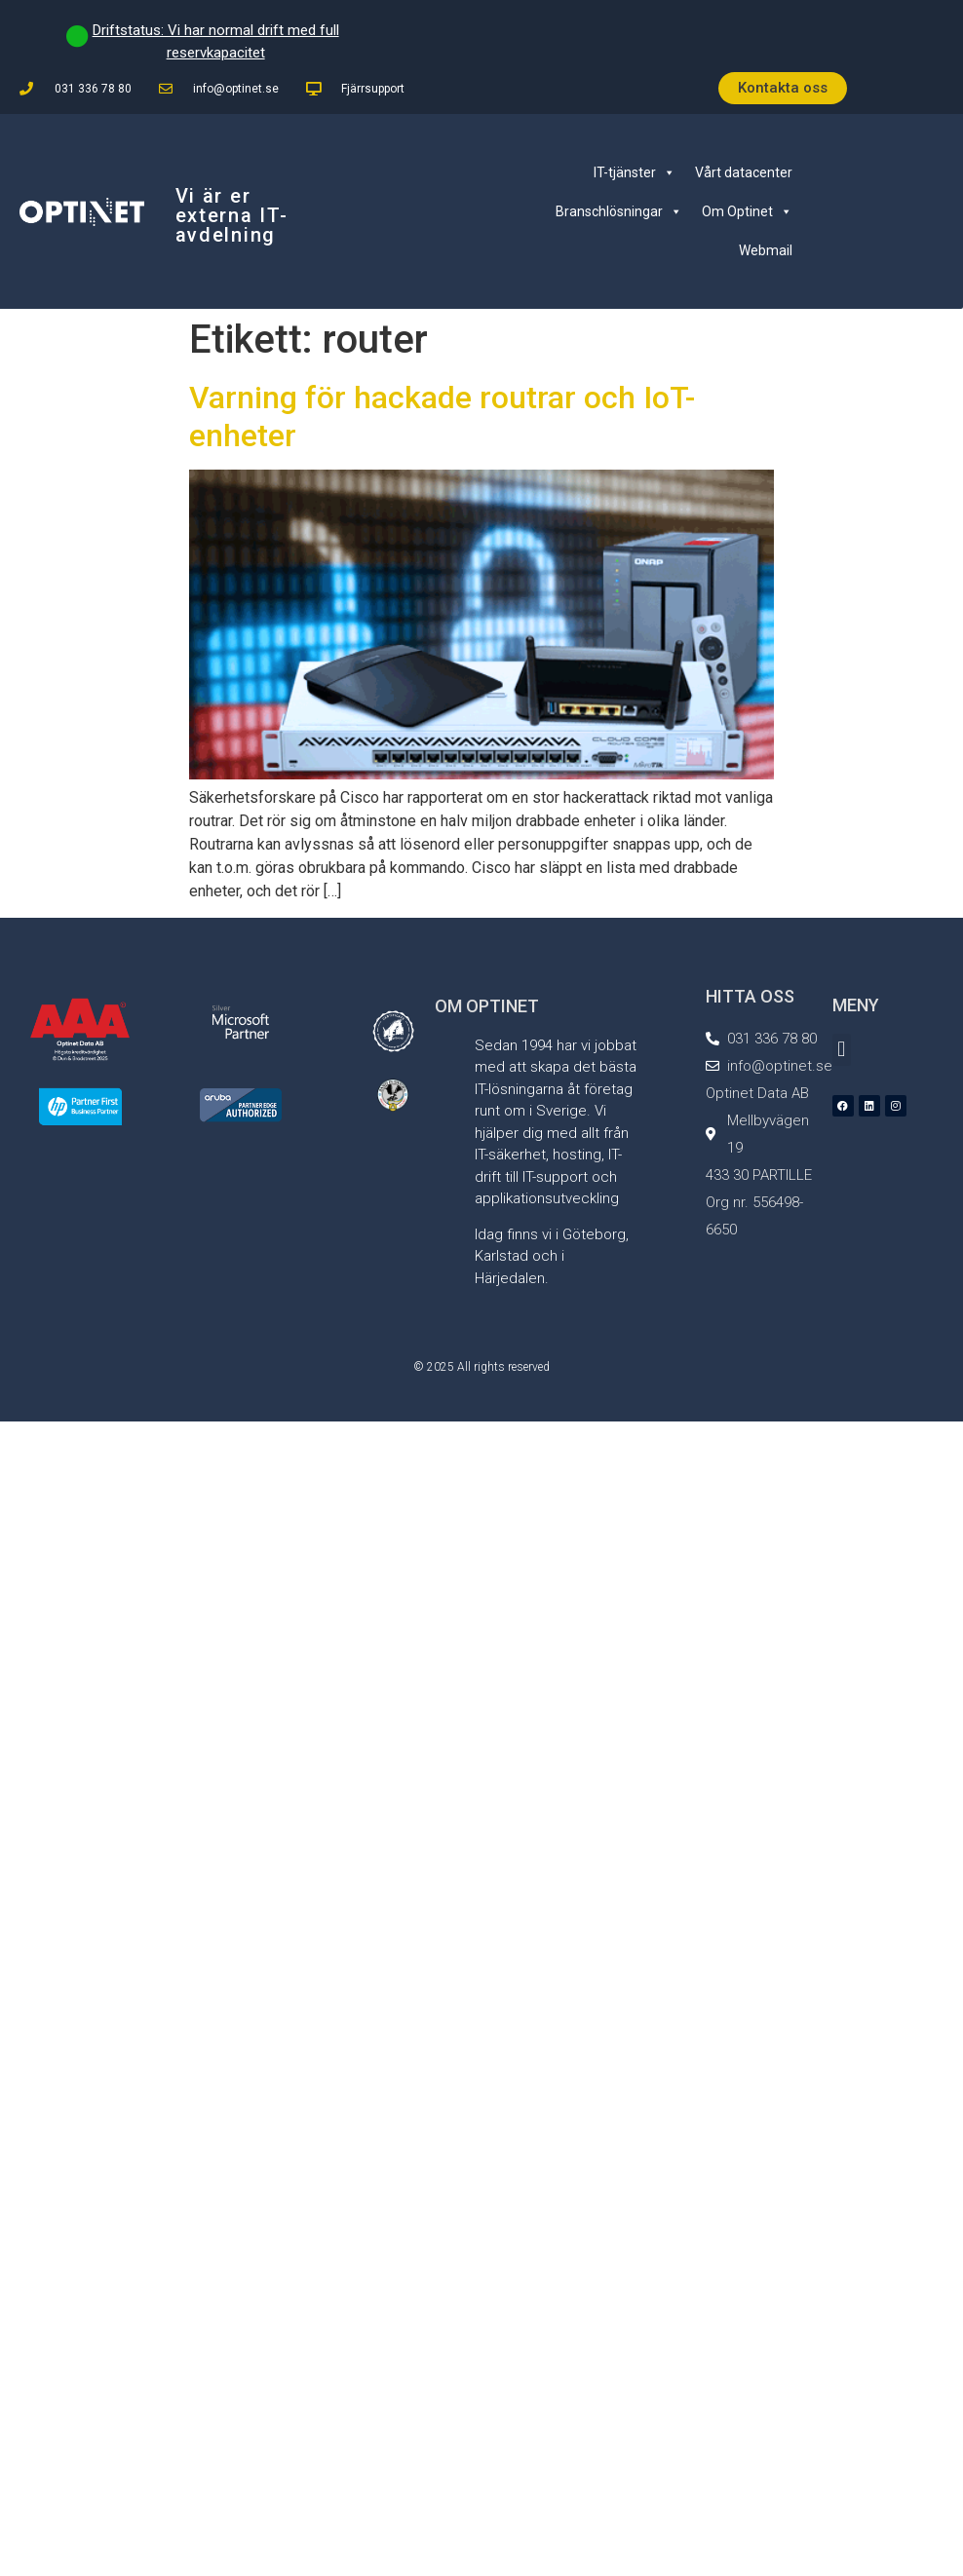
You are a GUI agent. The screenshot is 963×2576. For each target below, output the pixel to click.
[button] (841, 1050)
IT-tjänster (634, 172)
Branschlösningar (619, 211)
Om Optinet (747, 211)
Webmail (765, 250)
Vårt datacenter (743, 172)
